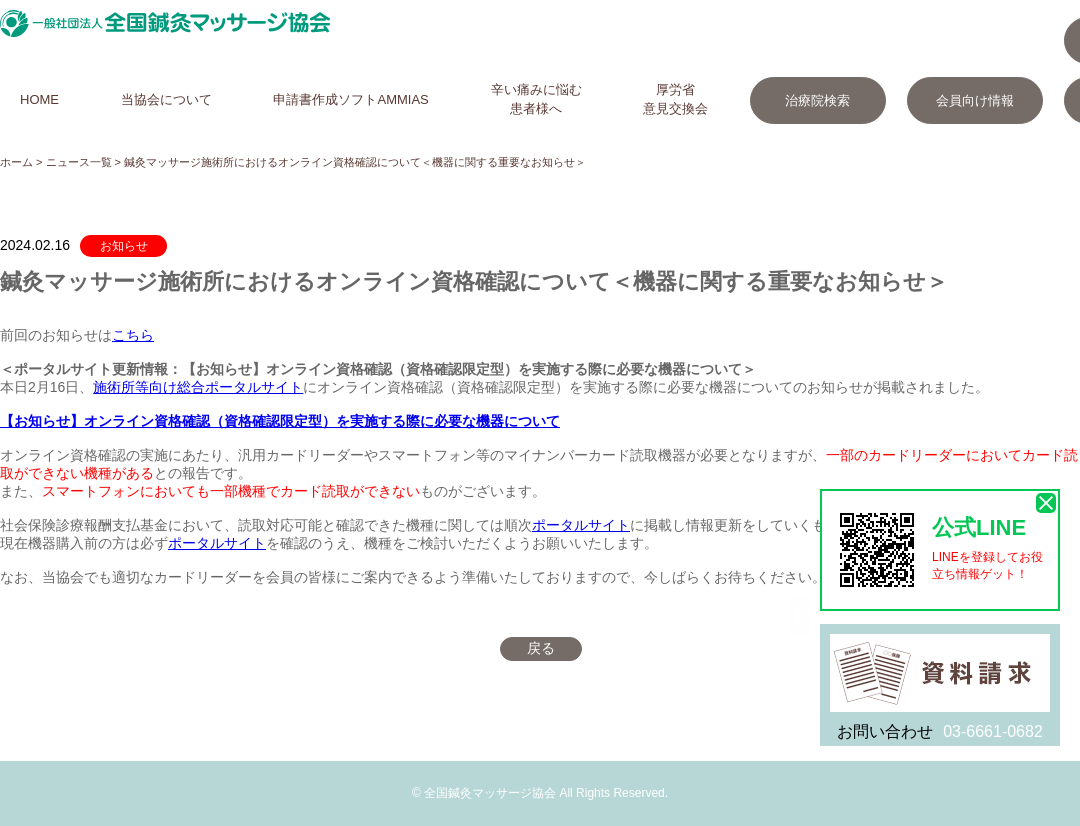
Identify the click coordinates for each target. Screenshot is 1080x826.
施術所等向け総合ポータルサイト (198, 387)
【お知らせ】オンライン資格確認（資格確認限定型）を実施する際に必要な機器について (280, 421)
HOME (39, 99)
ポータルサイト (581, 525)
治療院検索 (817, 100)
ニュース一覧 (79, 162)
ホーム (16, 162)
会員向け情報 (975, 100)
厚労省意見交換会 (675, 99)
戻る (541, 648)
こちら (133, 335)
